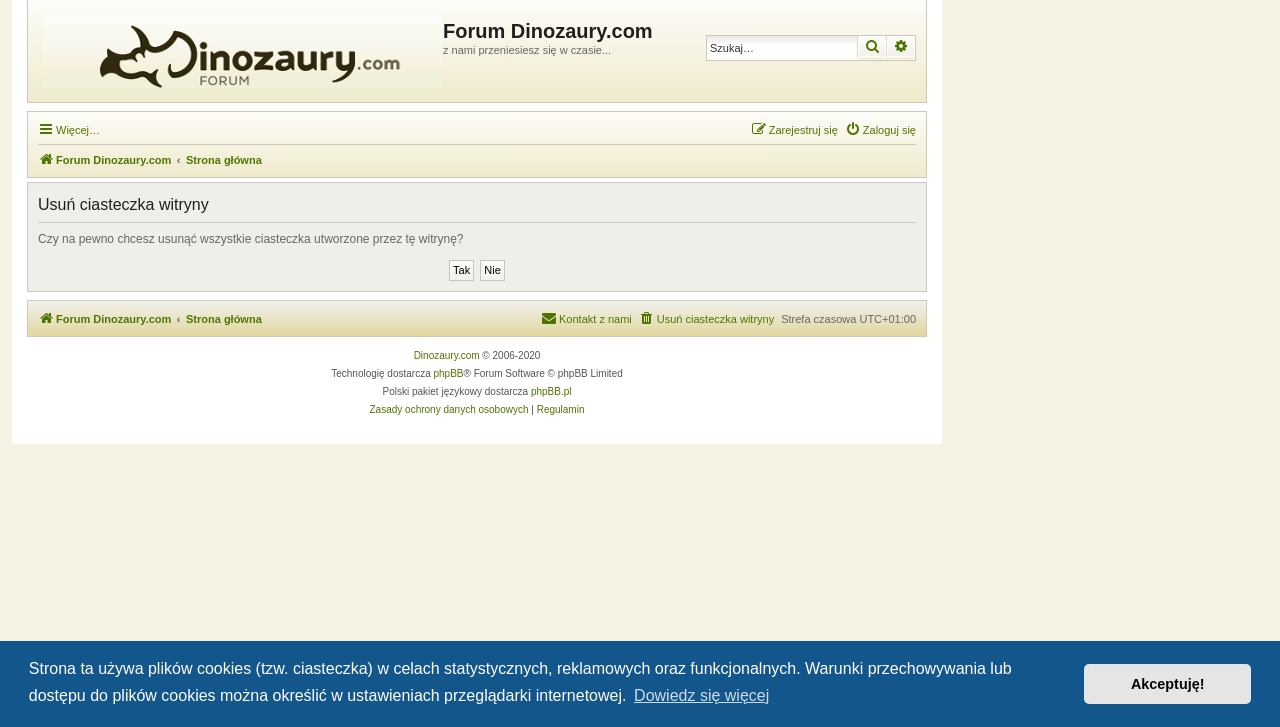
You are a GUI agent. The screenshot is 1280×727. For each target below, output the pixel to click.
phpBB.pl (551, 391)
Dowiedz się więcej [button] (701, 695)
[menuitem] (880, 130)
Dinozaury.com (447, 355)
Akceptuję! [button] (1168, 684)
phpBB (449, 373)
